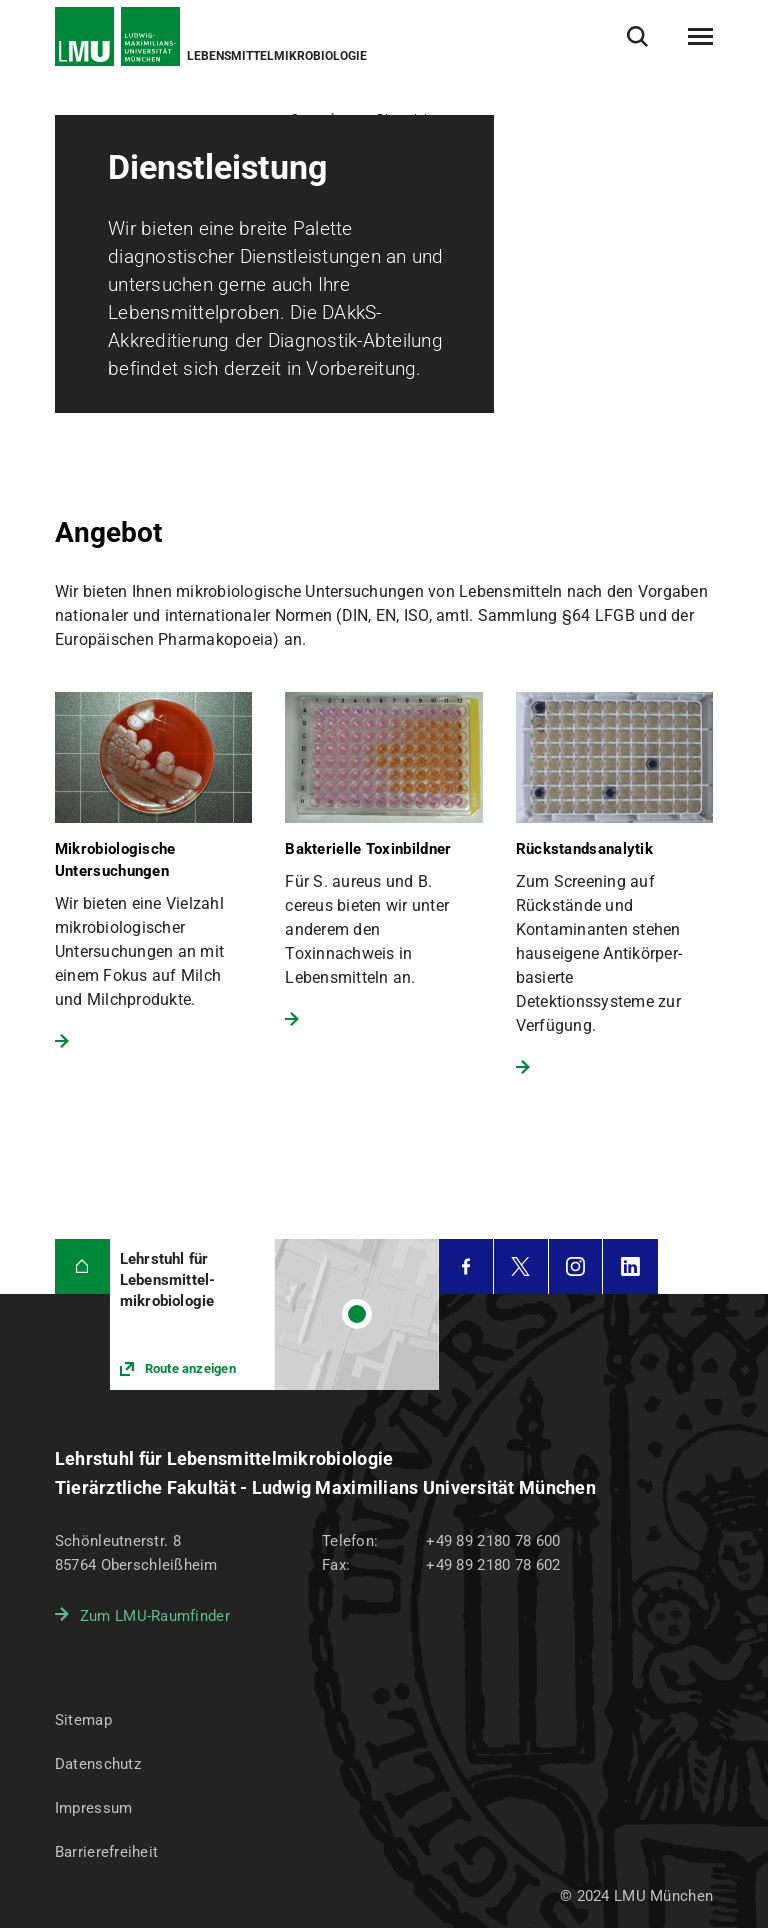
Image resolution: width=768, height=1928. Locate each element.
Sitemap (83, 1720)
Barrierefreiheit (106, 1852)
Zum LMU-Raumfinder (155, 1616)
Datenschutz (98, 1764)
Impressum (94, 1808)
